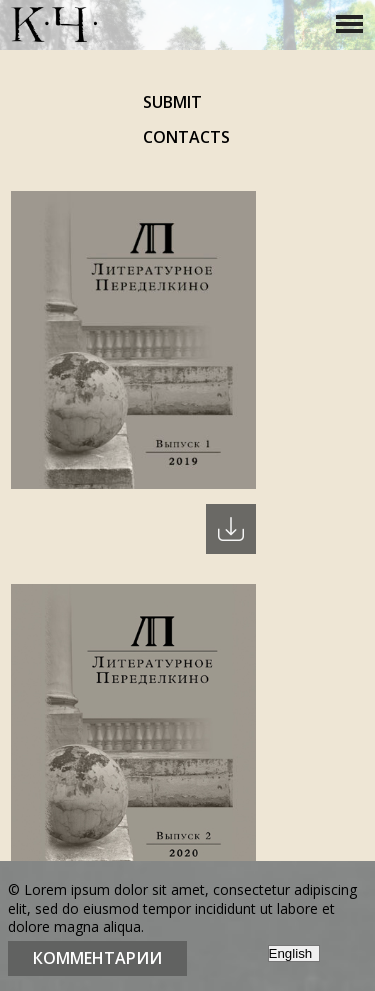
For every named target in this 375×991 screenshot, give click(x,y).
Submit (172, 102)
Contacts (186, 137)
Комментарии (97, 958)
